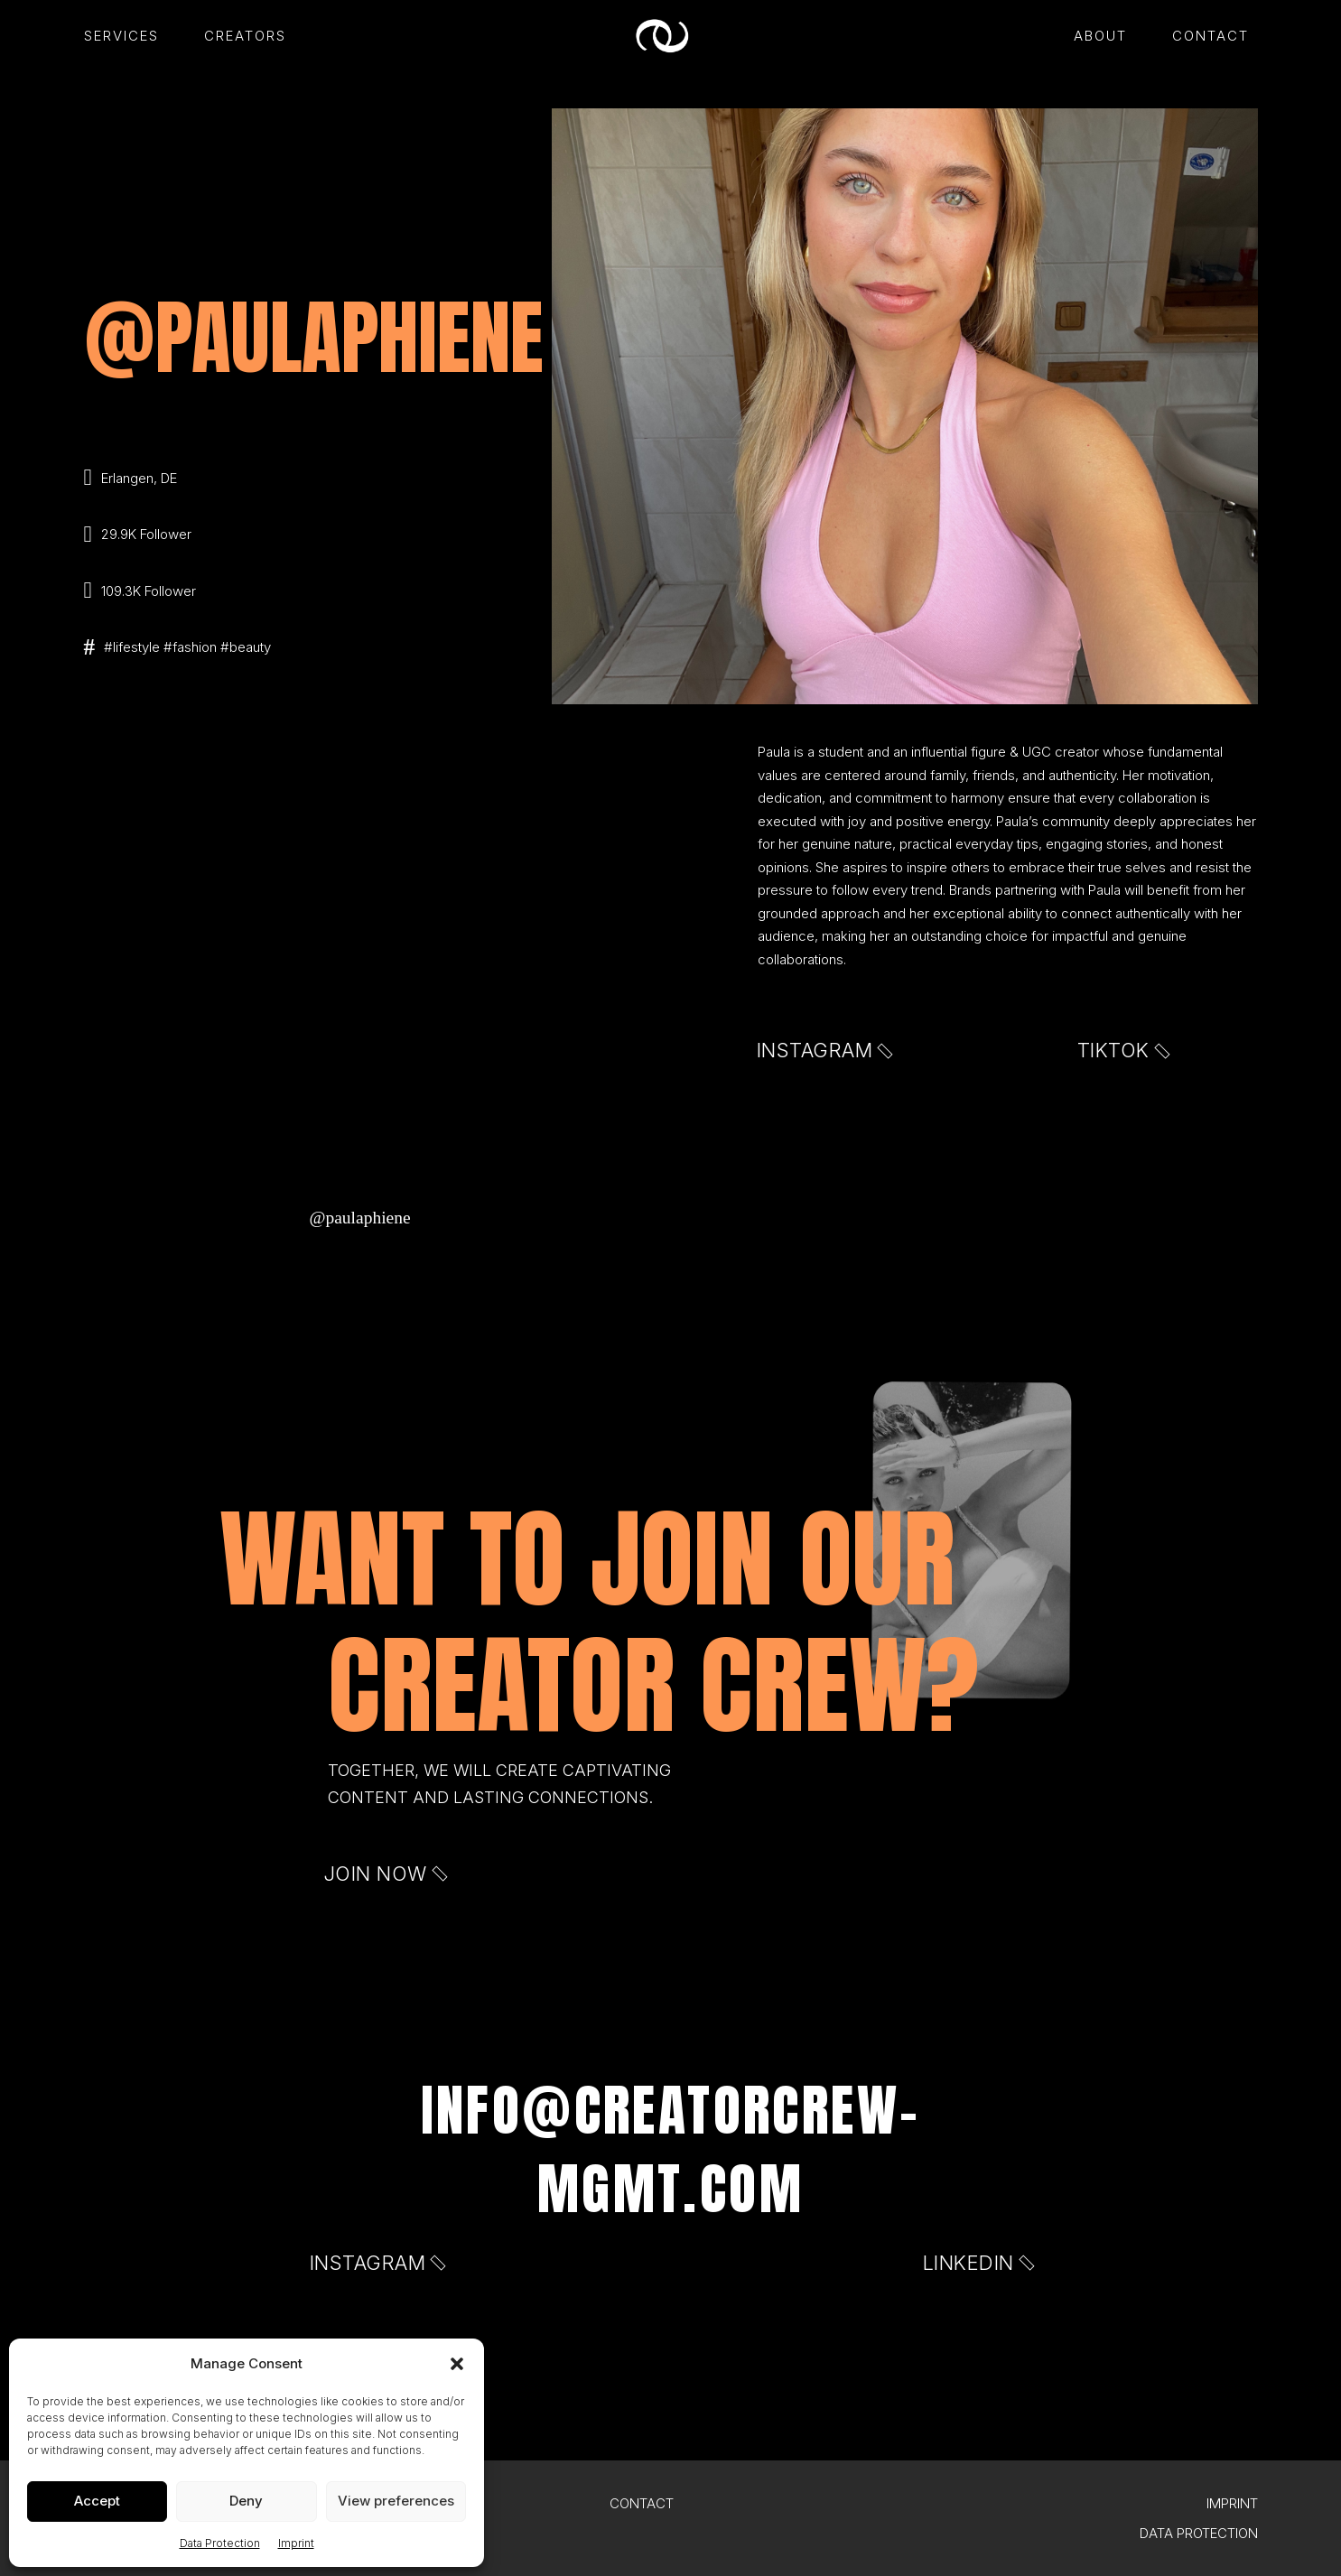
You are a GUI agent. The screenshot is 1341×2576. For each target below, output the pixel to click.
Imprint (296, 2543)
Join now (384, 1873)
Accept (97, 2500)
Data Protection (220, 2543)
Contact (642, 2503)
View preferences (396, 2500)
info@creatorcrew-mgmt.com (671, 2149)
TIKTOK (1122, 1050)
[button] (457, 2364)
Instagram (824, 1050)
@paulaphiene (360, 1217)
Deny (246, 2500)
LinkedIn (977, 2262)
